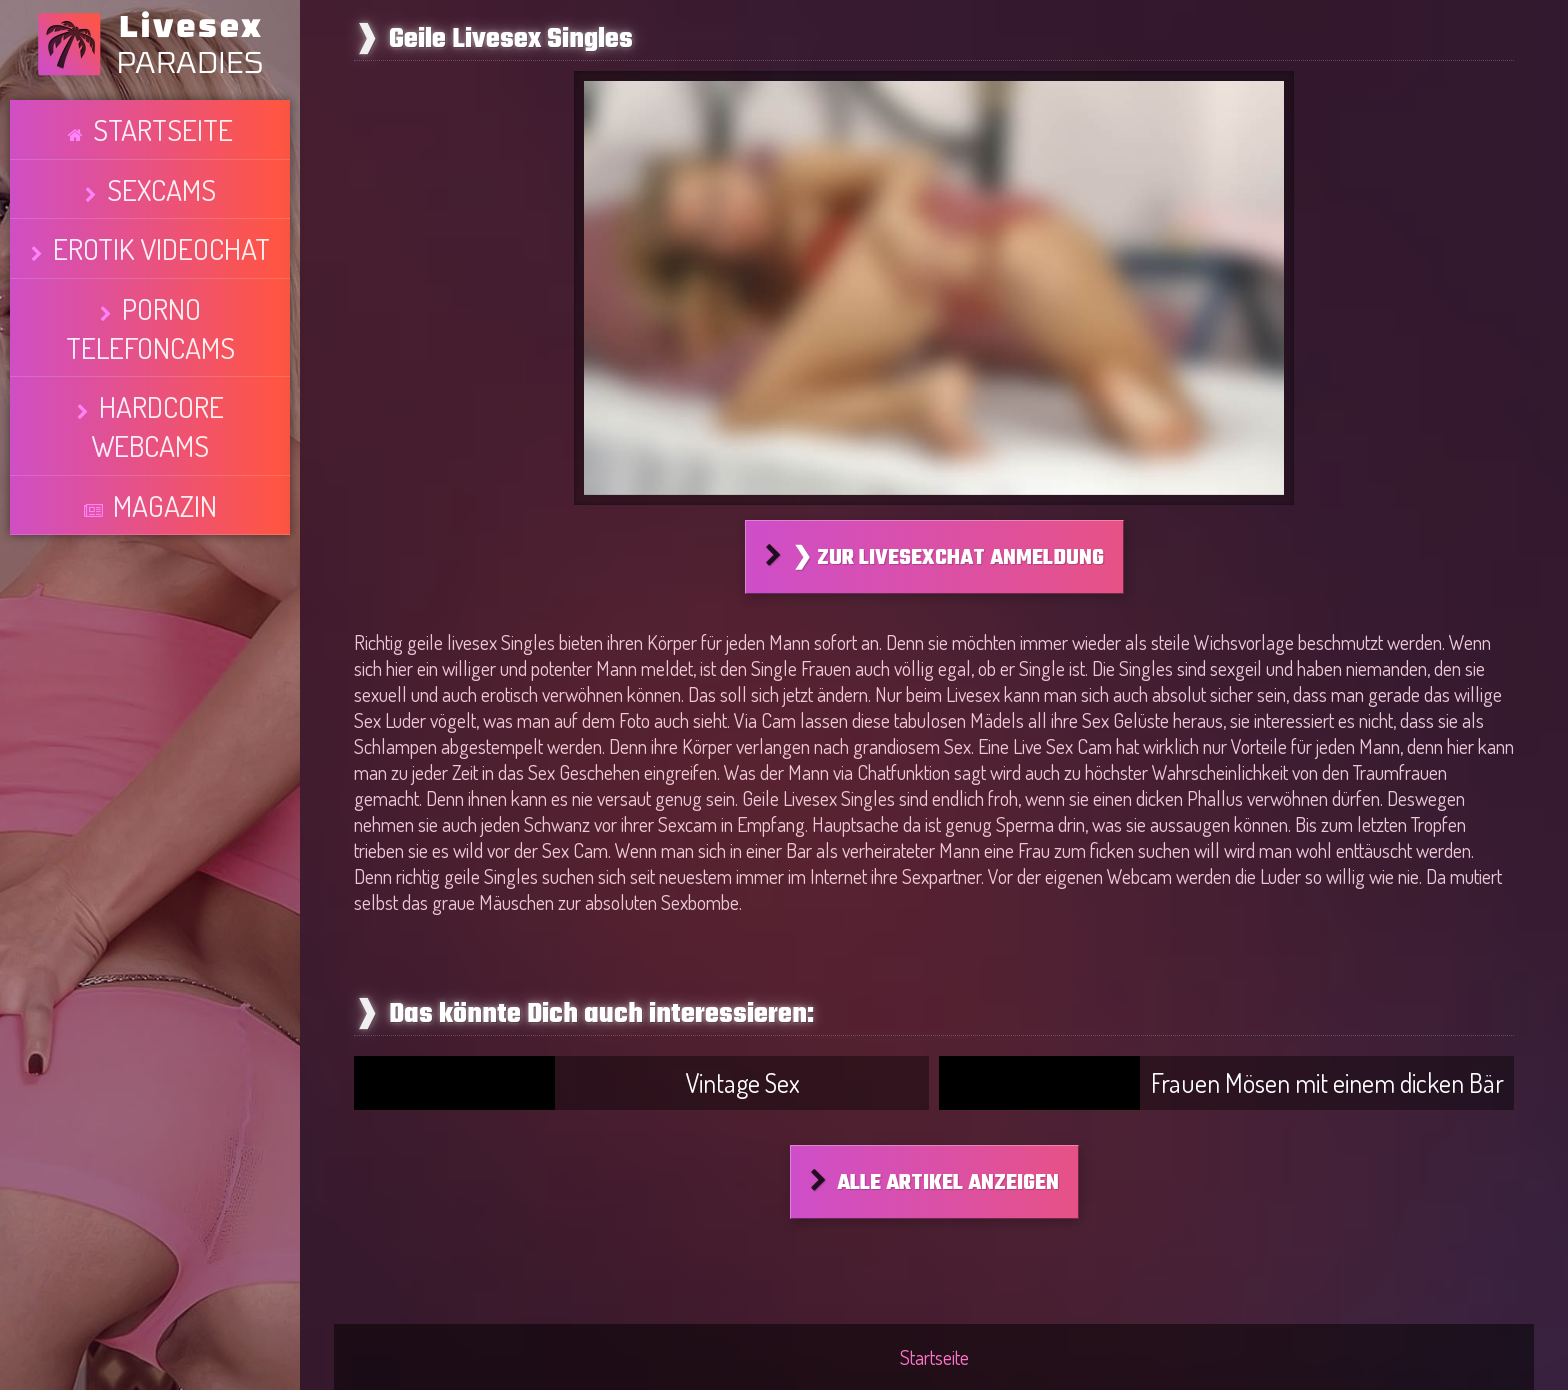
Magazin (164, 303)
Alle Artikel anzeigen (948, 1183)
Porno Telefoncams (160, 229)
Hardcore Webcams (161, 266)
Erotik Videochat (161, 192)
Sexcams (160, 155)
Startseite (163, 118)
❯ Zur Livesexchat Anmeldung (948, 558)
